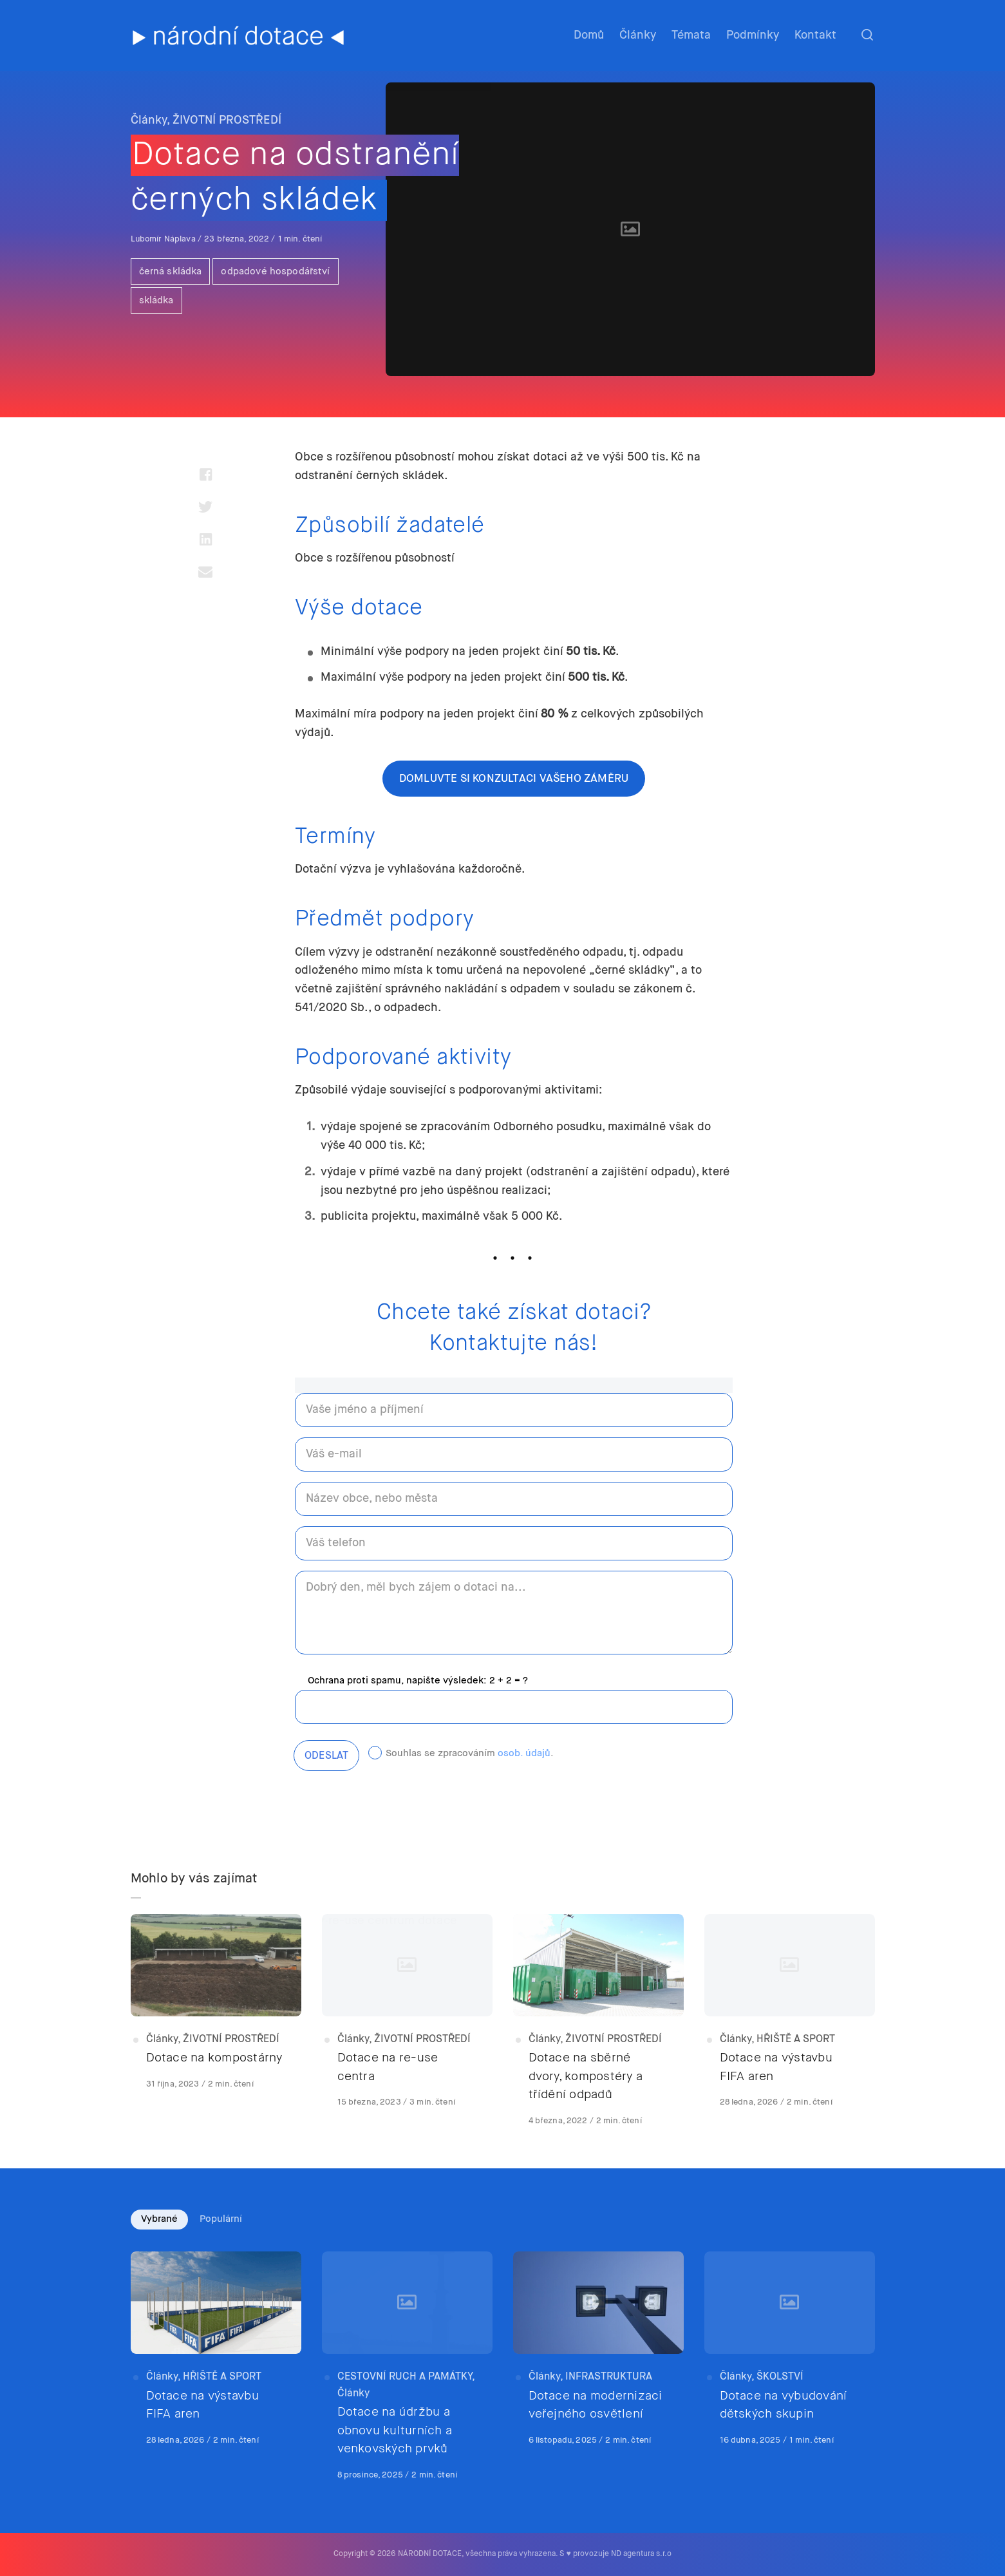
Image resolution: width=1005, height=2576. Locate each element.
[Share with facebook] (205, 475)
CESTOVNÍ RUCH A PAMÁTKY (404, 2377)
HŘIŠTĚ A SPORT (795, 2039)
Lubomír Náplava (164, 239)
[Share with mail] (205, 571)
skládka (156, 300)
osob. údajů (524, 1753)
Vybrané (159, 2219)
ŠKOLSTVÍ (779, 2377)
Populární (221, 2219)
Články (149, 120)
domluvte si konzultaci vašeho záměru (514, 778)
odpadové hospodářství (275, 271)
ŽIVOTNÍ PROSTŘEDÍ (227, 120)
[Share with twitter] (205, 507)
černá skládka (170, 271)
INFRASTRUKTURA (608, 2377)
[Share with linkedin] (205, 539)
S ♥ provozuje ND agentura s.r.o (615, 2554)
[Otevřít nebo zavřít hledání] (867, 35)
